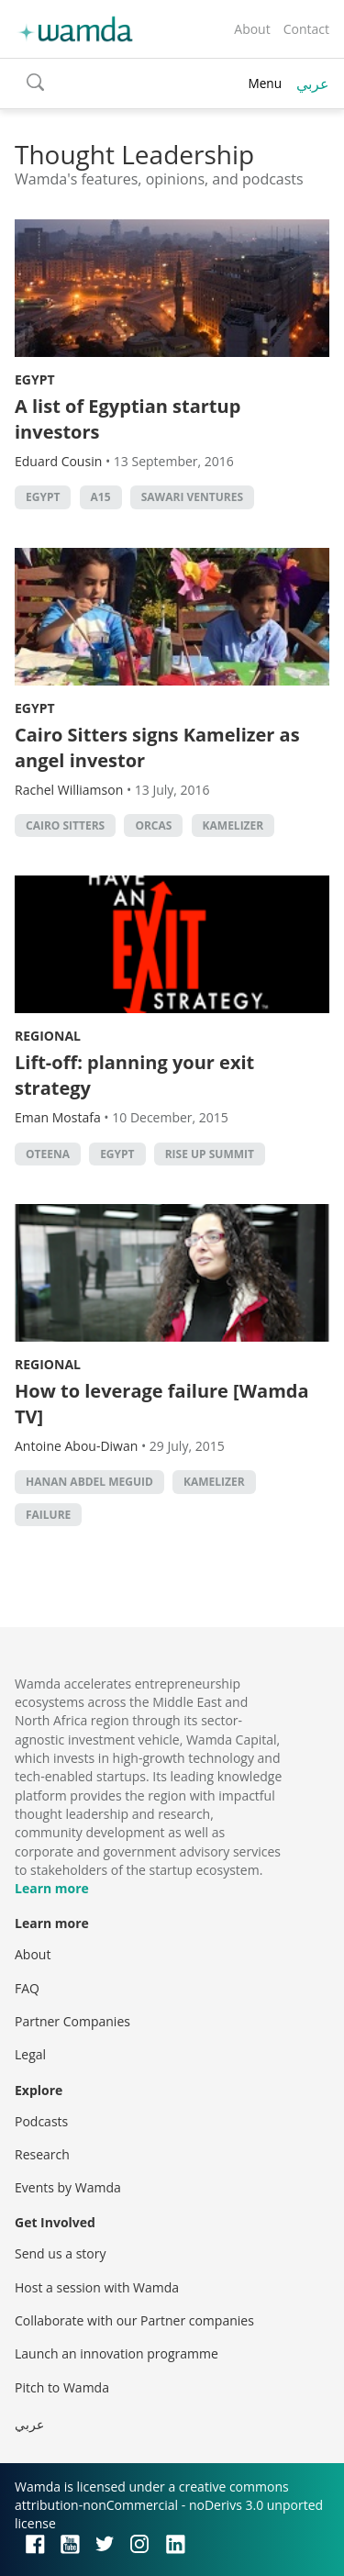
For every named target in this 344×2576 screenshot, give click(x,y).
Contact (306, 29)
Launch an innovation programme (116, 2353)
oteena (48, 1154)
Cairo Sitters (65, 825)
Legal (30, 2054)
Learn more (52, 1888)
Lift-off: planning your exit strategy (134, 1075)
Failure (48, 1514)
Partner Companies (72, 2021)
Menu (265, 83)
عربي (312, 83)
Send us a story (60, 2253)
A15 (101, 497)
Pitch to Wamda (62, 2387)
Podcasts (41, 2121)
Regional (48, 1035)
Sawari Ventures (192, 497)
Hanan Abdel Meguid (89, 1481)
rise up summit (209, 1154)
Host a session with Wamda (97, 2287)
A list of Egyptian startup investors (127, 419)
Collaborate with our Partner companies (134, 2320)
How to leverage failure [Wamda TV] (162, 1403)
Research (42, 2154)
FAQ (27, 1988)
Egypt (35, 379)
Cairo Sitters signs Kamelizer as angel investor (157, 747)
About (252, 29)
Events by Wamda (68, 2187)
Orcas (153, 825)
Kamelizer (233, 825)
